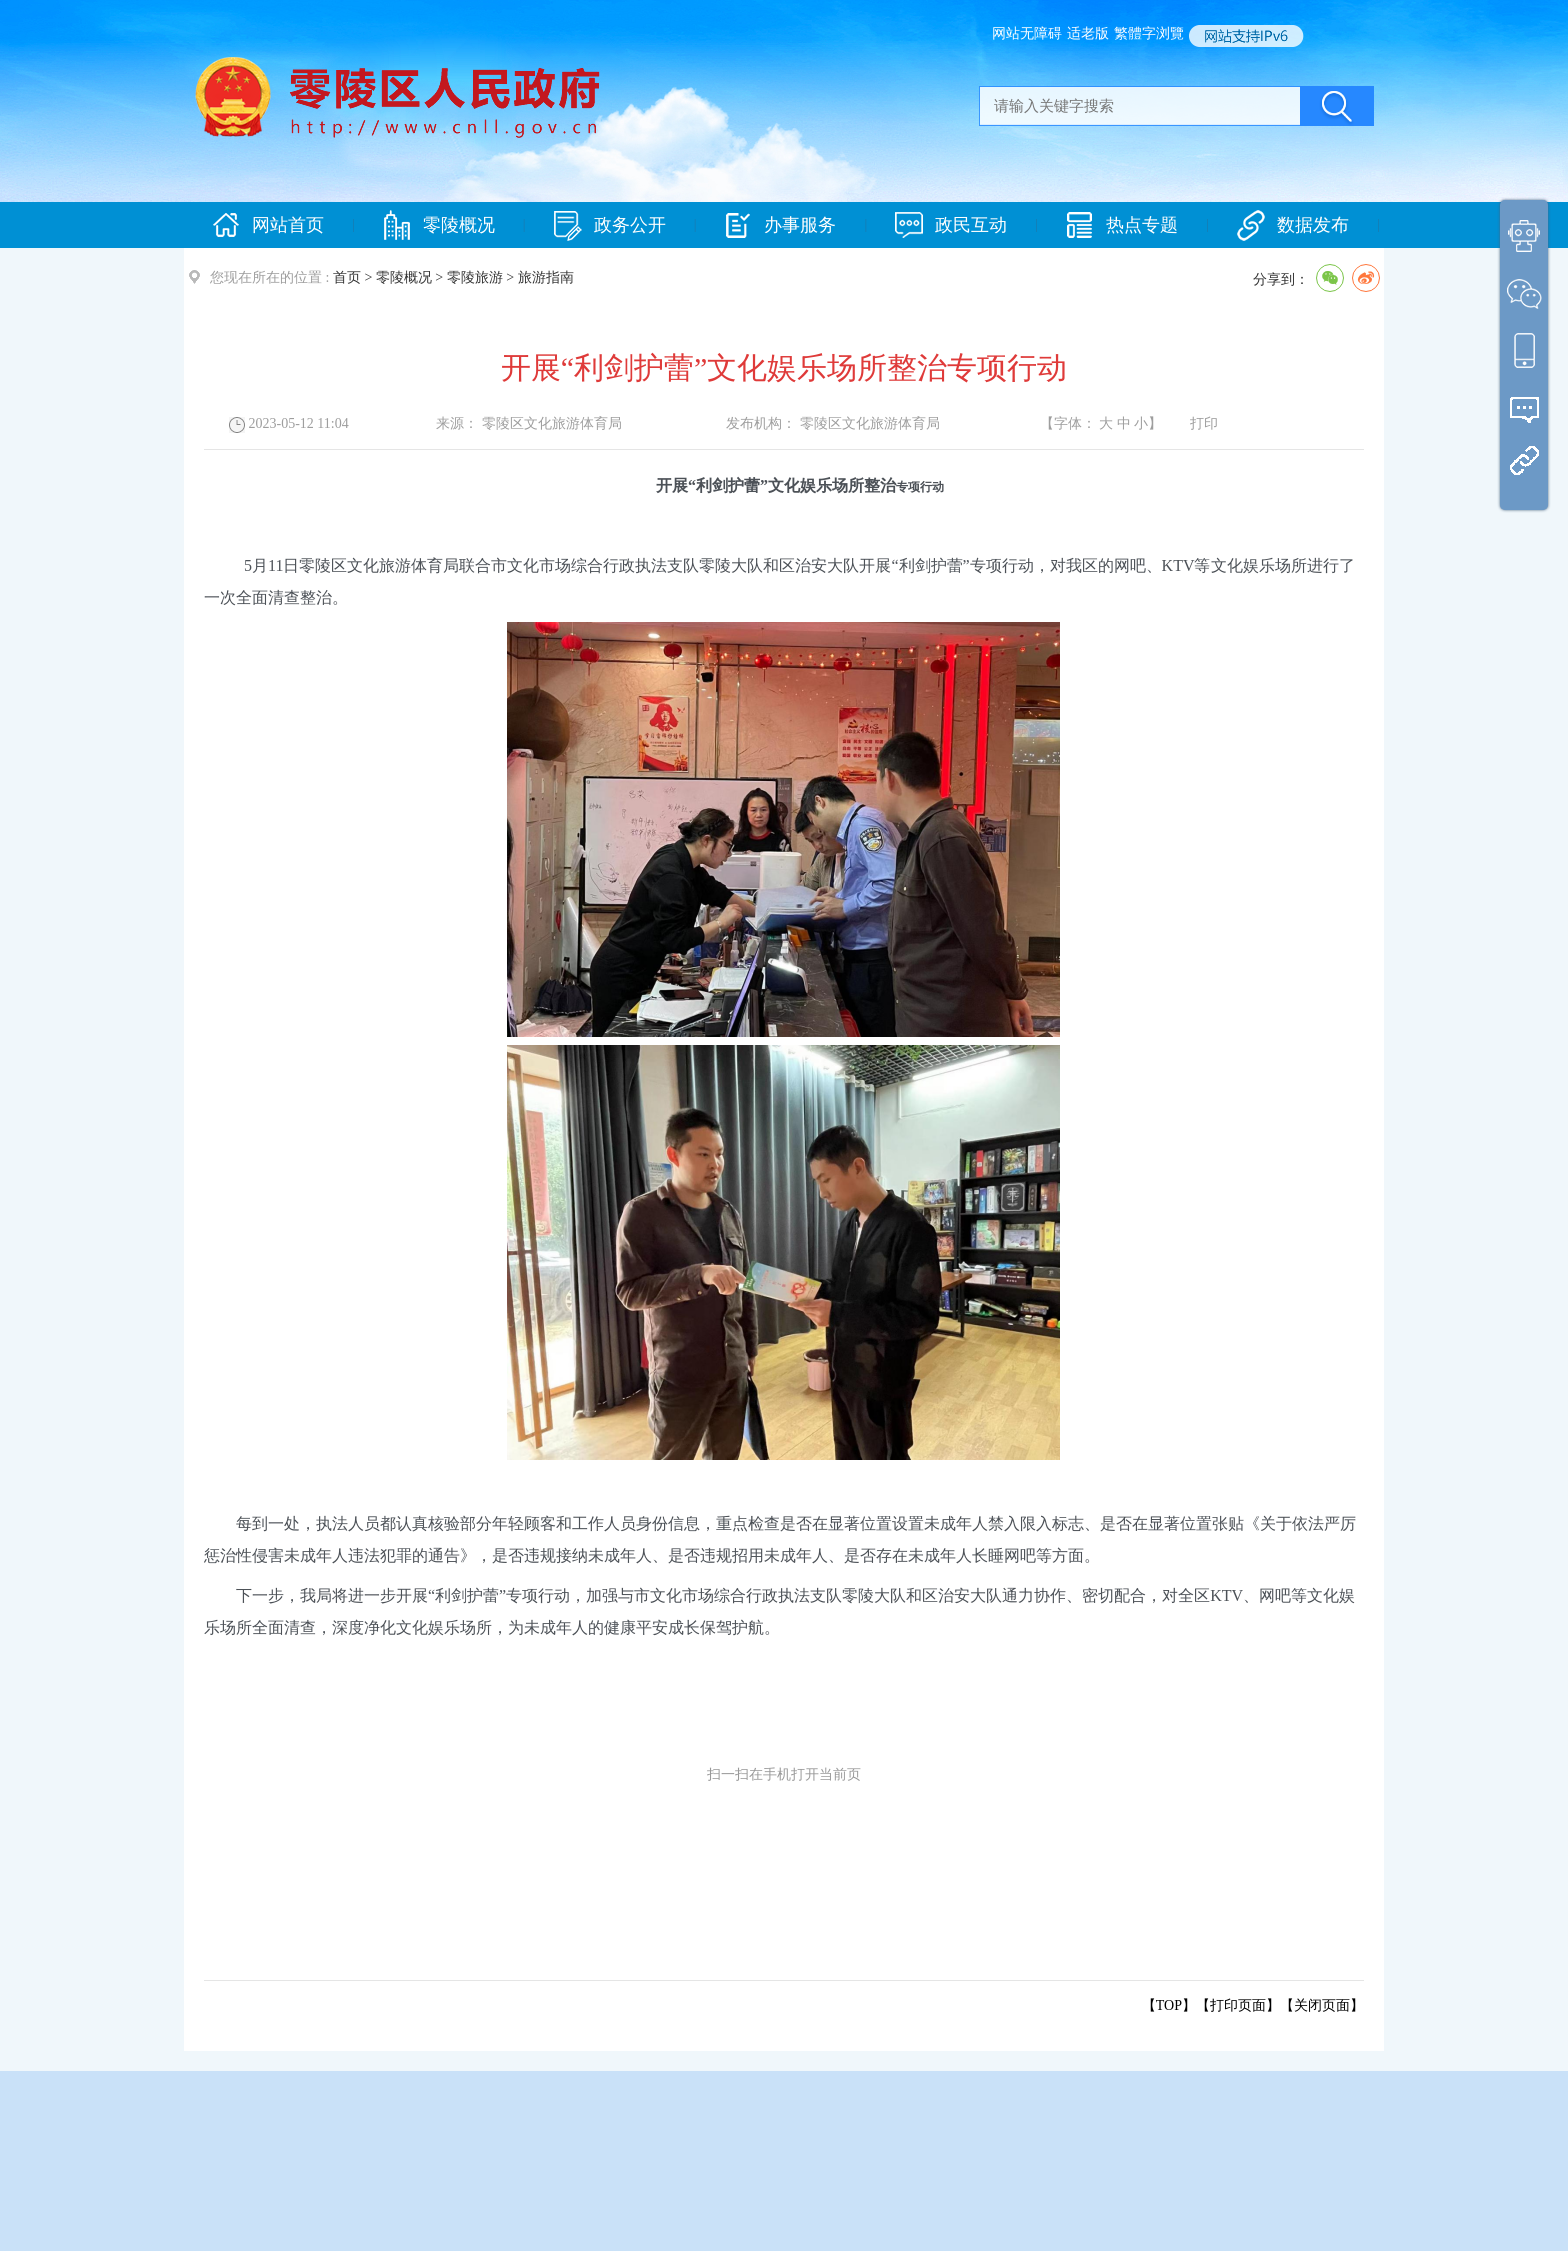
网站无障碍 (1027, 33)
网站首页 (268, 225)
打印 (1204, 423)
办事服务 (780, 225)
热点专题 (1122, 225)
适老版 (1088, 33)
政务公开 (610, 225)
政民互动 (951, 225)
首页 (347, 277)
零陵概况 (439, 225)
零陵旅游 (475, 277)
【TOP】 (1169, 2005)
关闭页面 (1322, 2005)
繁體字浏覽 (1149, 33)
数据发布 (1293, 225)
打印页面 (1238, 2005)
